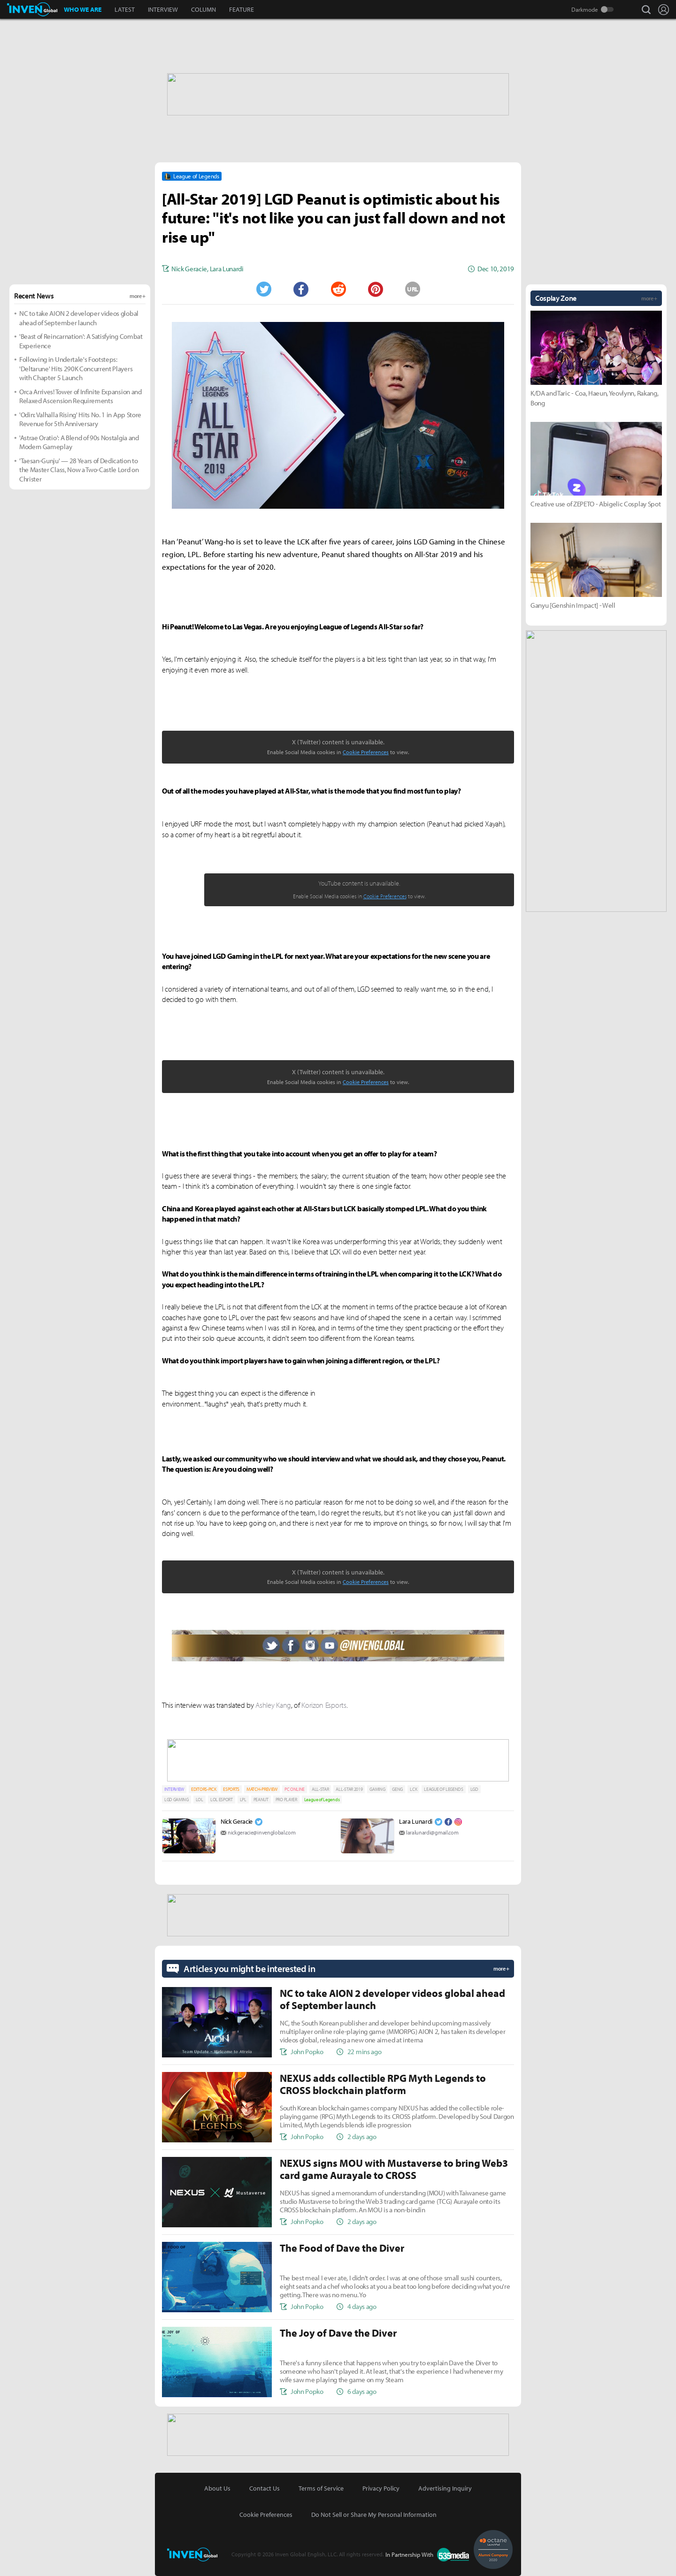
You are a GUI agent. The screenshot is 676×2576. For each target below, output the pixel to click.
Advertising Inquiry (445, 2488)
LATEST (125, 9)
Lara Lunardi (415, 1821)
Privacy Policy (380, 2488)
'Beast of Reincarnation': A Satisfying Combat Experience (81, 341)
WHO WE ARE (82, 9)
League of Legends (322, 1799)
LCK (413, 1789)
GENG (397, 1789)
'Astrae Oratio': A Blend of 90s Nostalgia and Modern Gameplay (79, 442)
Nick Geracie (237, 1821)
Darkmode (584, 9)
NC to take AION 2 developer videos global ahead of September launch (78, 318)
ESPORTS (231, 1789)
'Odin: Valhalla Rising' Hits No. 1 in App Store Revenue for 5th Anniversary (80, 419)
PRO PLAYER (286, 1799)
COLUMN (203, 9)
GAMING (377, 1789)
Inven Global (32, 9)
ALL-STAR (320, 1789)
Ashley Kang (273, 1705)
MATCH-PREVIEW (261, 1789)
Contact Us (264, 2488)
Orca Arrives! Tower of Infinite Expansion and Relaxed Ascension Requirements (80, 396)
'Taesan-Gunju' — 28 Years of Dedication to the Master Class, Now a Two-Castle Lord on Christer (79, 469)
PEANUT (261, 1799)
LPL (243, 1799)
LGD (474, 1789)
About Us (217, 2488)
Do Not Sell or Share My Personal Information (374, 2514)
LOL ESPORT (221, 1799)
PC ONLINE (294, 1789)
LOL (199, 1799)
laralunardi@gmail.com (432, 1832)
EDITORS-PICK (203, 1789)
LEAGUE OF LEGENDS (443, 1789)
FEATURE (241, 9)
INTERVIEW (163, 9)
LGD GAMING (176, 1799)
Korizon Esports (323, 1705)
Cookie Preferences (366, 752)
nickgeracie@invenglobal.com (261, 1832)
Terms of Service (321, 2488)
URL (412, 289)
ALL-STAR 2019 (349, 1789)
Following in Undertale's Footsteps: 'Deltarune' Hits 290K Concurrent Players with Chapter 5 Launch (75, 368)
